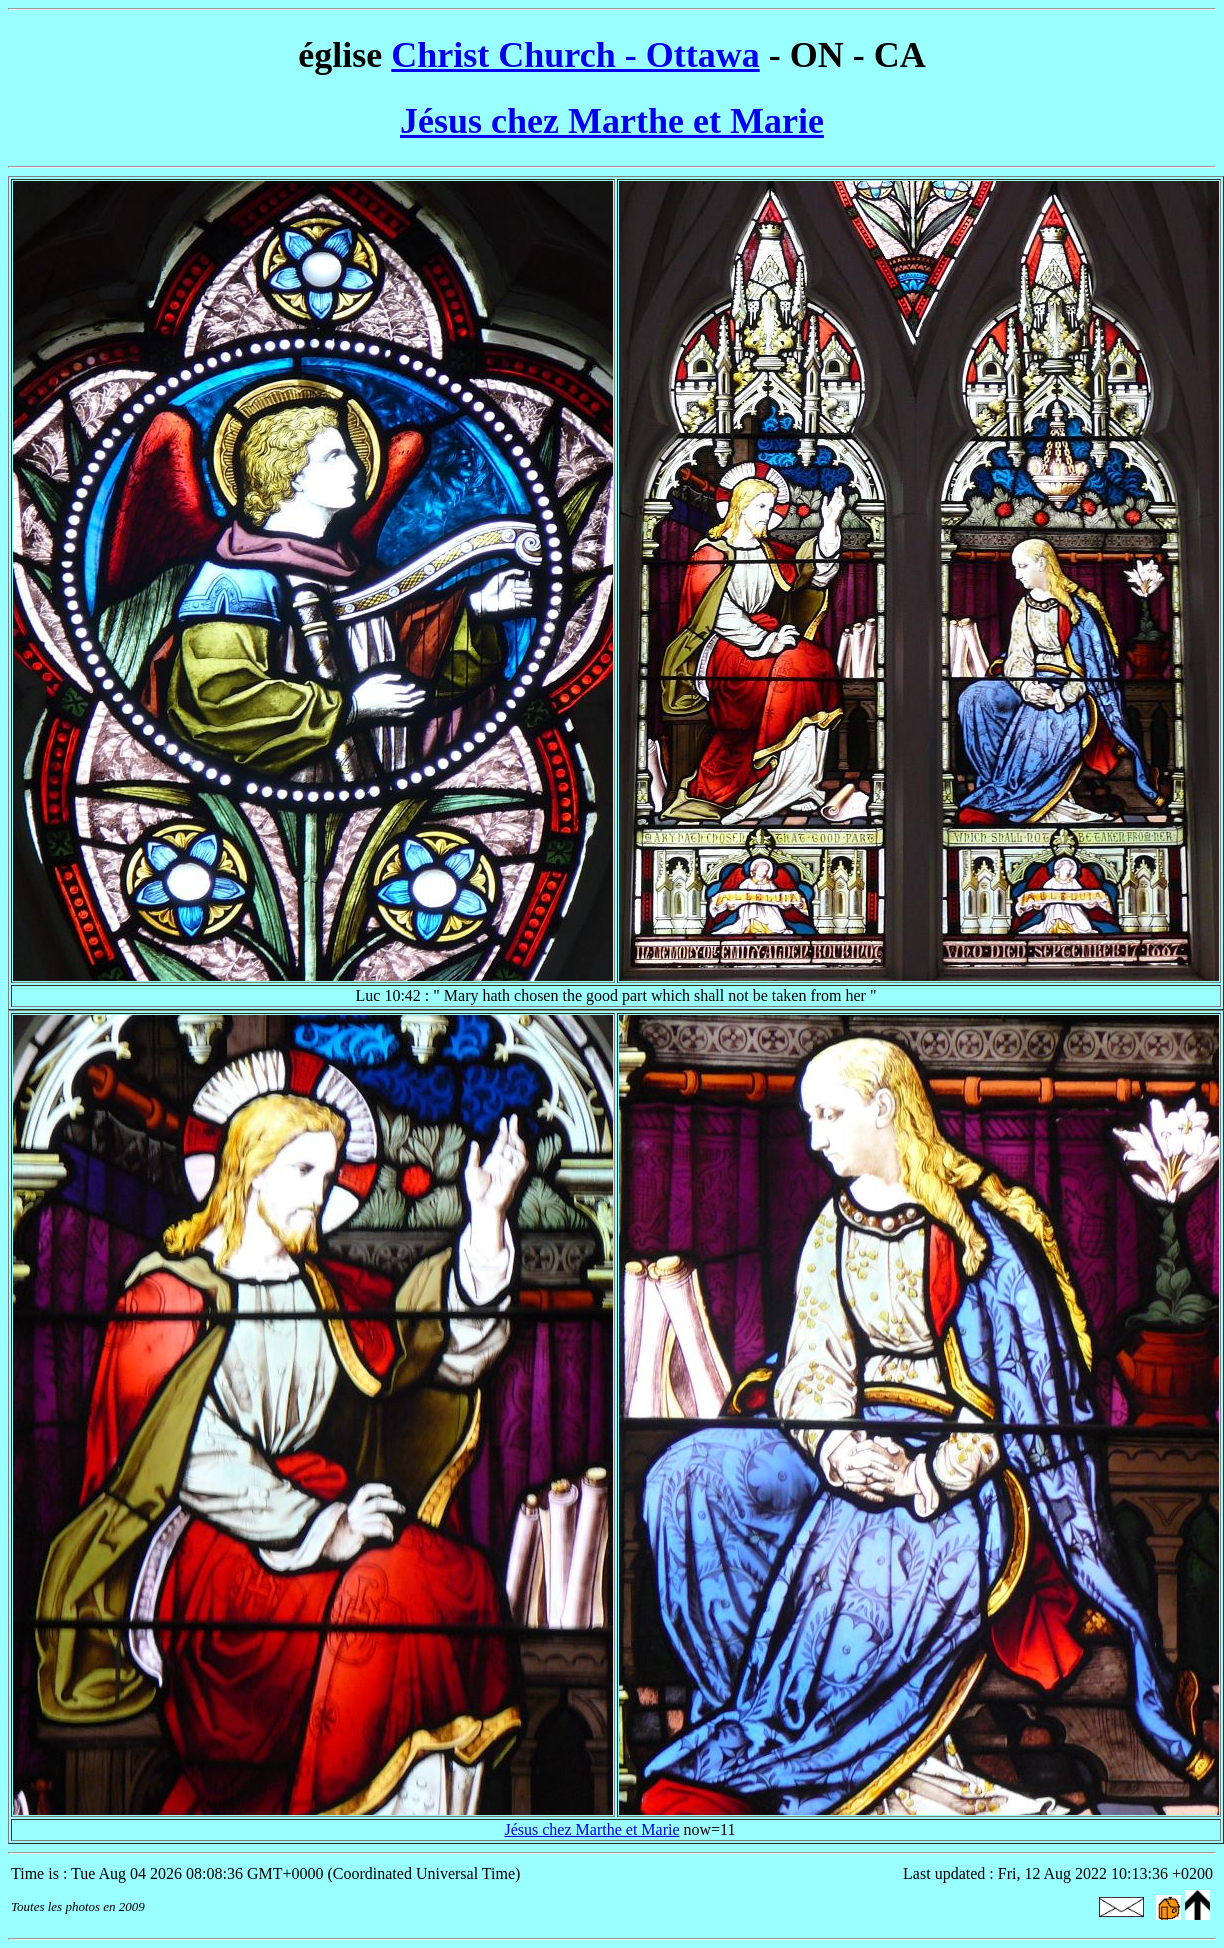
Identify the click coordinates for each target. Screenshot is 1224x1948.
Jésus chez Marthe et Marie (612, 121)
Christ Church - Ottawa (575, 55)
